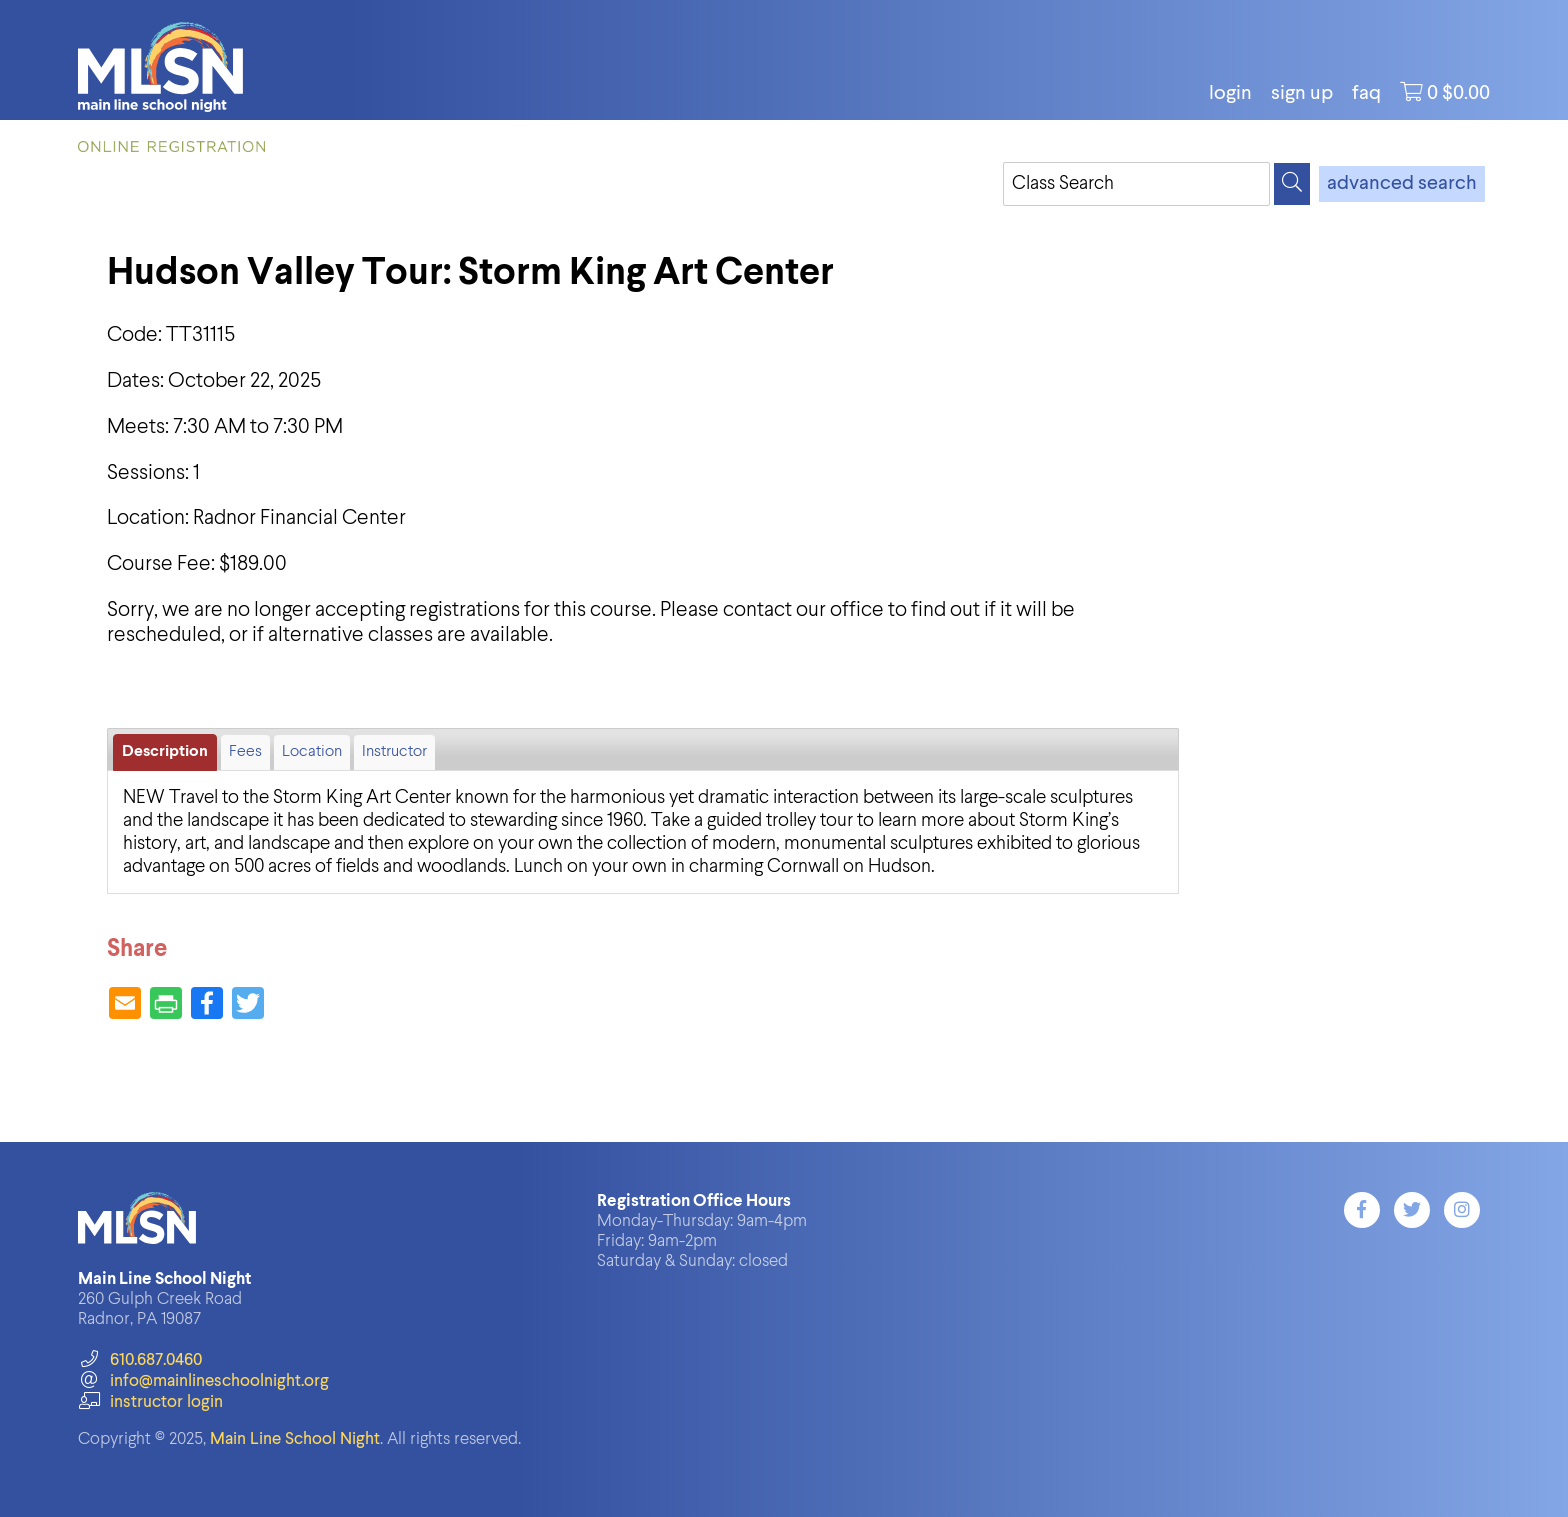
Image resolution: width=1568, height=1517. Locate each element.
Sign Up (1302, 94)
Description (165, 752)
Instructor (394, 752)
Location (312, 752)
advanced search (1402, 184)
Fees (245, 752)
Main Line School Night (295, 1439)
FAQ (1366, 94)
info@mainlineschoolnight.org (203, 1381)
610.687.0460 (139, 1360)
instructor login (150, 1402)
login (1230, 94)
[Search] (1292, 184)
